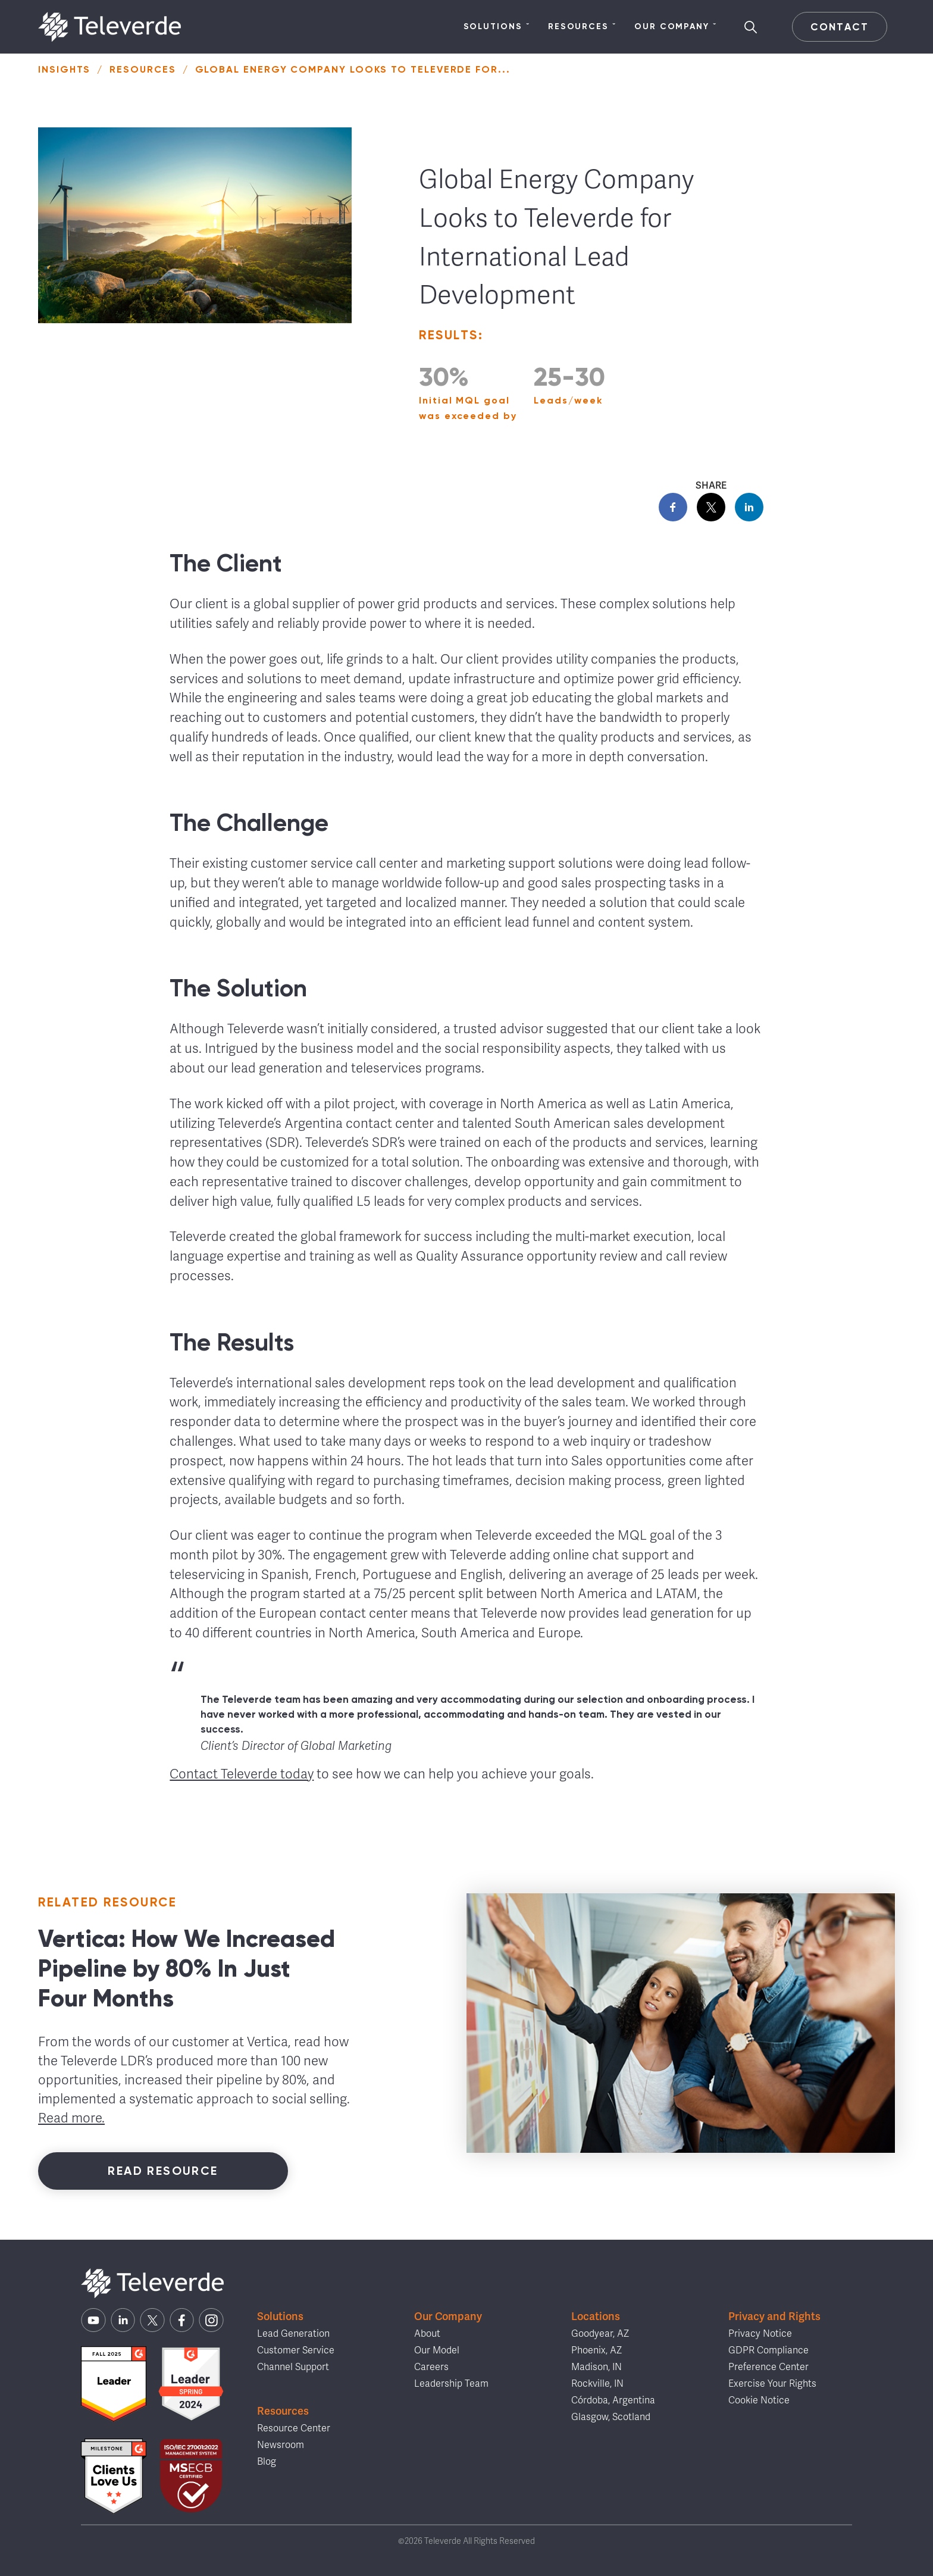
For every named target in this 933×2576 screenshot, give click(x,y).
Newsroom (280, 2445)
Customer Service (295, 2350)
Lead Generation (293, 2334)
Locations (595, 2316)
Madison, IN (596, 2367)
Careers (431, 2367)
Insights (64, 69)
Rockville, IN (597, 2384)
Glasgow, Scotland (610, 2417)
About (427, 2334)
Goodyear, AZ (600, 2334)
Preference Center (768, 2367)
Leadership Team (451, 2384)
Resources (582, 27)
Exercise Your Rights (772, 2384)
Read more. (71, 2118)
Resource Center (293, 2428)
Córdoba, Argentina (613, 2400)
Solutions (497, 27)
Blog (266, 2462)
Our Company (675, 27)
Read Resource (163, 2171)
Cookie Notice (759, 2400)
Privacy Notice (760, 2334)
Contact (839, 27)
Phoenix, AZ (596, 2350)
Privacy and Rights (774, 2316)
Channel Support (293, 2367)
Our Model (436, 2350)
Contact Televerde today (242, 1774)
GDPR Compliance (768, 2350)
